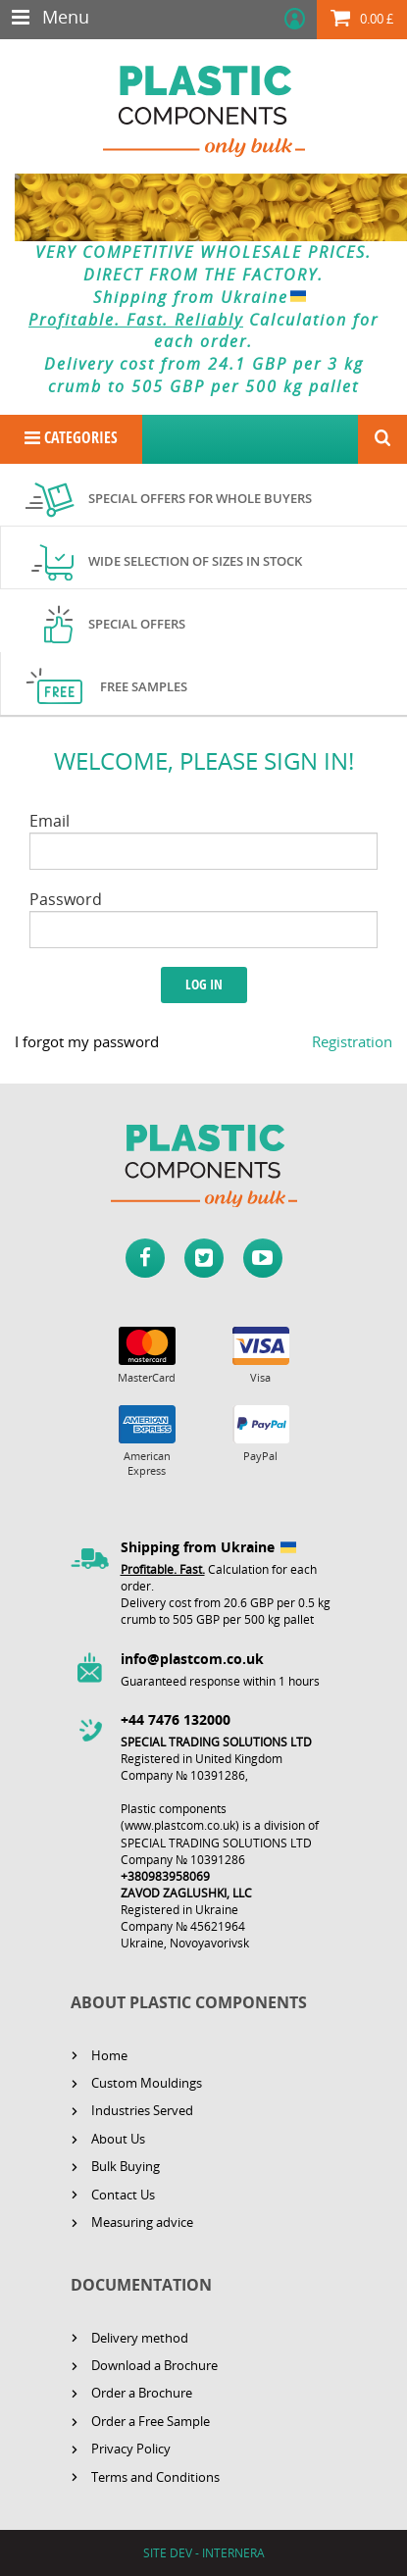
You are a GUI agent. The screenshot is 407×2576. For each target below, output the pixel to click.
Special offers (136, 623)
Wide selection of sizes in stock (195, 561)
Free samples (143, 686)
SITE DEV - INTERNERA (204, 2553)
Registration (352, 1041)
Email (49, 821)
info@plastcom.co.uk (192, 1658)
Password (65, 899)
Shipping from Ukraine (203, 297)
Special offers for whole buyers (200, 498)
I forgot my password (87, 1041)
